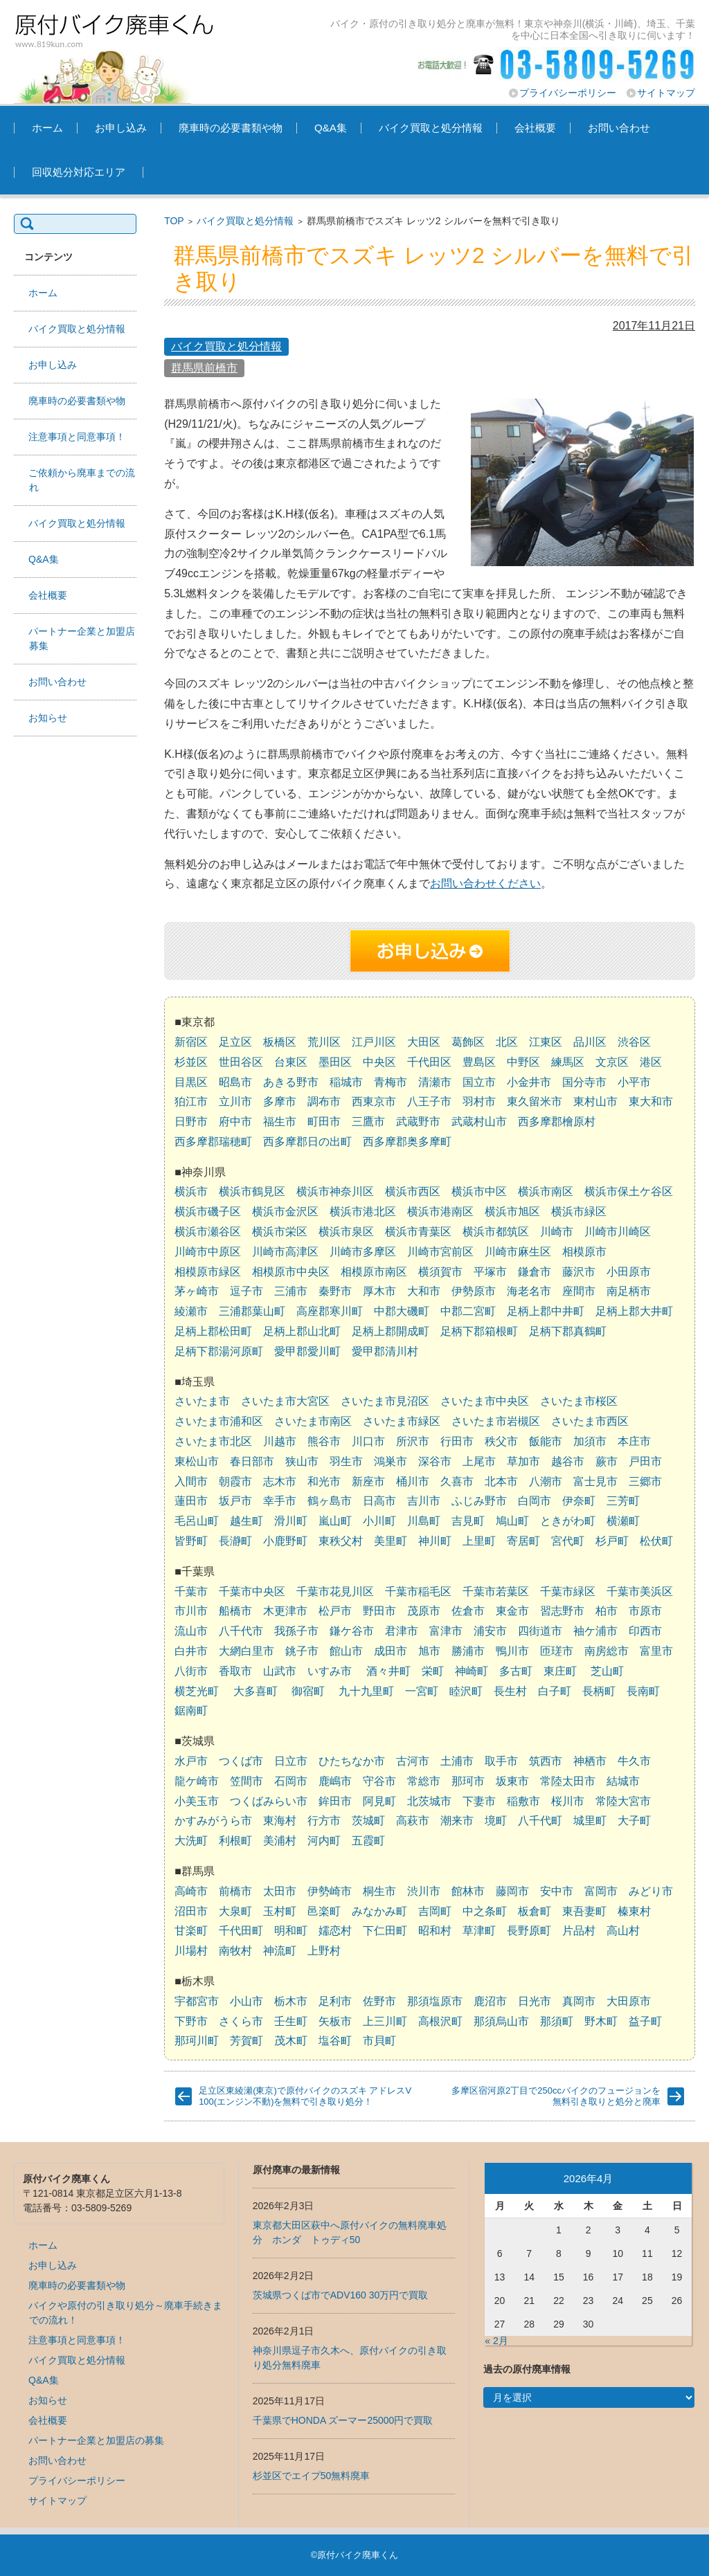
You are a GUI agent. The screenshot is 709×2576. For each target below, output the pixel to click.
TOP (174, 220)
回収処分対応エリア (78, 172)
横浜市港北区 (363, 1211)
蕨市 (606, 1461)
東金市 (512, 1611)
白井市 (191, 1651)
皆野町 (191, 1541)
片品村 (578, 1930)
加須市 (590, 1441)
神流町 (279, 1951)
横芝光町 (196, 1691)
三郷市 (645, 1481)
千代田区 (429, 1062)
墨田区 (335, 1062)
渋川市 (423, 1891)
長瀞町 (235, 1541)
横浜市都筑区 (496, 1231)
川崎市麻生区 (518, 1252)
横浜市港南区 (440, 1211)
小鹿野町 (285, 1541)
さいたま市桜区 (579, 1401)
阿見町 (379, 1801)
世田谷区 (241, 1062)
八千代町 (540, 1820)
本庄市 (634, 1441)
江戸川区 (374, 1042)
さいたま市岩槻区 (495, 1421)
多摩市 (279, 1101)
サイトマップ (666, 92)
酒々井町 (388, 1671)
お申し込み (121, 128)
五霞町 (368, 1841)
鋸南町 (191, 1710)
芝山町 (607, 1671)
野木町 (601, 2021)
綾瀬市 (191, 1311)
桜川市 (567, 1801)
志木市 (279, 1481)
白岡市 (534, 1501)
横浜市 (191, 1191)
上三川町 (385, 2021)
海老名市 (529, 1291)
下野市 (191, 2021)
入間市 (191, 1481)
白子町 (554, 1691)
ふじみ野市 (479, 1501)
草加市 (523, 1461)
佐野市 (379, 2001)
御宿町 (308, 1691)
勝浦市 (468, 1651)
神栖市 (590, 1761)
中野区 (523, 1062)
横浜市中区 (479, 1191)
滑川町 (290, 1521)
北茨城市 (429, 1801)
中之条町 (485, 1911)
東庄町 (560, 1671)
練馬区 (567, 1062)
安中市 (556, 1891)
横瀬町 (623, 1521)
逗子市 (246, 1291)
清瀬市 (434, 1082)
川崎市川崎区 (617, 1231)
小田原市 (629, 1272)
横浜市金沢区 (285, 1211)
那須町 (556, 2021)
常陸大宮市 (623, 1801)
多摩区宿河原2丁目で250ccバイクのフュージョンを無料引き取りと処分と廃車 (556, 2096)
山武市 (279, 1671)
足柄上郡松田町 (213, 1331)
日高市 (379, 1501)
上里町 (479, 1541)
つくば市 (241, 1761)
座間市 (578, 1291)
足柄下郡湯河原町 (218, 1351)
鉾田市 (335, 1801)
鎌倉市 (534, 1272)
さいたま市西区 (590, 1421)
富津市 (446, 1631)
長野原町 (529, 1930)
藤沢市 (578, 1272)
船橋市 (235, 1611)
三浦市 (290, 1291)
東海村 (279, 1820)
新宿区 (191, 1042)
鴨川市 (512, 1651)
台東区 (290, 1062)
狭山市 (301, 1461)
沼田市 (191, 1911)
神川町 (434, 1541)
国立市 (479, 1082)
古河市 (412, 1761)
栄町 (433, 1671)
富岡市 (601, 1891)
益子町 (645, 2021)
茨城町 (368, 1820)
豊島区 (479, 1062)
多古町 (515, 1671)
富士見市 (595, 1481)
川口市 (368, 1441)
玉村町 (279, 1911)
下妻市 (479, 1801)
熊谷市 (324, 1441)
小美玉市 (196, 1801)
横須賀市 (440, 1272)
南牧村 (235, 1951)
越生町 (246, 1521)
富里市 (656, 1651)
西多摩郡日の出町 (307, 1142)
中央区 (379, 1062)
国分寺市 (584, 1082)
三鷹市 (368, 1121)
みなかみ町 (379, 1911)
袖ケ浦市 (595, 1631)
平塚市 (490, 1272)
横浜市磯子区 (207, 1211)
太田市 (279, 1891)
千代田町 (241, 1930)
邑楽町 (324, 1911)
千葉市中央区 (252, 1591)
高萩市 (412, 1820)
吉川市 (423, 1501)
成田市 (390, 1651)
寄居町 (523, 1541)
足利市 (335, 2001)
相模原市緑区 (207, 1272)
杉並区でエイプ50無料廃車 (311, 2475)
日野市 (191, 1121)
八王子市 (429, 1101)
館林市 (468, 1891)
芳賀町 (246, 2041)
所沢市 (412, 1441)
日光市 (534, 2001)
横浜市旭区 (512, 1211)
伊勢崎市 (329, 1891)
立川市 (235, 1101)
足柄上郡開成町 (390, 1331)
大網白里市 (246, 1651)
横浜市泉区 (346, 1231)
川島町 (423, 1521)
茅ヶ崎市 (196, 1291)
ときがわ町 (567, 1521)
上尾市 (479, 1461)
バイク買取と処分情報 (431, 128)
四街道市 (540, 1631)
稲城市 (346, 1082)
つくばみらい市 (268, 1801)
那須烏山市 (501, 2021)
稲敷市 (523, 1801)
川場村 (191, 1951)
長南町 (643, 1691)
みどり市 (651, 1891)
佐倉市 (468, 1611)
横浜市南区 (545, 1191)
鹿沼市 (490, 2001)
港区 (651, 1062)
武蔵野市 (418, 1121)
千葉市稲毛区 (418, 1591)
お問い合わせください (485, 883)
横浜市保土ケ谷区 (628, 1191)
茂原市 (423, 1611)
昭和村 (434, 1930)
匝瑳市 (556, 1651)
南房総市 (606, 1651)
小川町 (379, 1521)
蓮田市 (191, 1501)
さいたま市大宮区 (285, 1401)
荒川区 (324, 1042)
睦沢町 (466, 1691)
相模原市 (584, 1252)
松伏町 (656, 1541)
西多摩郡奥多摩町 (407, 1142)
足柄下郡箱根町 (479, 1331)
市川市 (191, 1611)
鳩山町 (512, 1521)
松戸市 (335, 1611)
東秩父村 (340, 1541)
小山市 (246, 2001)
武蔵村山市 (479, 1121)
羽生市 (346, 1461)
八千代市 (241, 1631)
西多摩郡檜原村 (556, 1121)
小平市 (634, 1082)
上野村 (324, 1951)
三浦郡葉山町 (252, 1311)
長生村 (510, 1691)
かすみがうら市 (213, 1820)
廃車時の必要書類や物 (230, 128)
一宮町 (421, 1691)
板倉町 (534, 1911)
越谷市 (567, 1461)
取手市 (501, 1761)
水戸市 (191, 1761)
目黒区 (191, 1082)
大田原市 (629, 2001)
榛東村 (634, 1911)
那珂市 (468, 1781)
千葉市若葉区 (496, 1591)
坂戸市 (235, 1501)
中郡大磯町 (401, 1311)
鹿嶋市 (335, 1781)
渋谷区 (634, 1042)
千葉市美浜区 (640, 1591)
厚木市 (379, 1291)
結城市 (623, 1781)
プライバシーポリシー (567, 92)
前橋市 (235, 1891)
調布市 (324, 1101)
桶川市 (412, 1481)
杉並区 (191, 1062)
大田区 (423, 1042)
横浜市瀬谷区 (207, 1231)
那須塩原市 (435, 2001)
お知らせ (47, 717)
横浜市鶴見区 (252, 1191)
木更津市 (285, 1611)
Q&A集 (330, 128)
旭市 (429, 1651)
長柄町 (599, 1691)
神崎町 (471, 1671)
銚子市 (301, 1651)
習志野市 (562, 1611)
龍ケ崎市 (196, 1781)
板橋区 (279, 1042)
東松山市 (196, 1461)
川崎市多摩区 (363, 1252)
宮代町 (567, 1541)
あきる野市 (290, 1082)
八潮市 (545, 1481)
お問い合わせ (619, 128)
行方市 (324, 1820)
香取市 (235, 1671)
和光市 (324, 1481)
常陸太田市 (567, 1781)
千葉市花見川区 (335, 1591)
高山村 (623, 1930)
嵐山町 (335, 1521)
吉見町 (468, 1521)
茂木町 (290, 2041)
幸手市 (279, 1501)
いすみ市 (329, 1671)
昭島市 (235, 1082)
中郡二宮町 (468, 1311)
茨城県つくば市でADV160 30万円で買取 (341, 2295)
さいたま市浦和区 (218, 1421)
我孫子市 (296, 1631)
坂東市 (512, 1781)
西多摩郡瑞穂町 (213, 1142)
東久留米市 (534, 1101)
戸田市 (645, 1461)
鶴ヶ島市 (329, 1501)
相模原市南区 (374, 1272)
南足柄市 (629, 1291)
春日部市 (252, 1461)
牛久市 (634, 1761)
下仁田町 (385, 1930)
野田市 (379, 1611)
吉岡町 (434, 1911)
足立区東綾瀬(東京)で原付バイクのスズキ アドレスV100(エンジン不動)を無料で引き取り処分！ (305, 2096)
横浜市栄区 (279, 1231)
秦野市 (335, 1291)
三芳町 (623, 1501)
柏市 (606, 1611)
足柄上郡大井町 (634, 1311)
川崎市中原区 (207, 1252)
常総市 (423, 1781)
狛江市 (191, 1101)
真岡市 (578, 2001)
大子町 (634, 1820)
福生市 (279, 1121)
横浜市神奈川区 (335, 1191)
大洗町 (191, 1841)
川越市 (279, 1441)
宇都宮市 (196, 2001)
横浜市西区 (412, 1191)
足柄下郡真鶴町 (568, 1331)
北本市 (501, 1481)
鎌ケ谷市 (352, 1631)
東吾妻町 (584, 1911)
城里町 (590, 1820)
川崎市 (556, 1231)
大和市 (423, 1291)
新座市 (368, 1481)
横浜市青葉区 (418, 1231)
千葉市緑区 (567, 1591)
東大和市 (651, 1101)
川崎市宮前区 (440, 1252)
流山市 (191, 1631)
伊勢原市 (473, 1291)
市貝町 (379, 2041)
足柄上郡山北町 (302, 1331)
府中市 (235, 1121)
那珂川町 (196, 2041)
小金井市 (529, 1082)
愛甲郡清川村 (385, 1351)
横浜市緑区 (579, 1211)
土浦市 (457, 1761)
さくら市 (241, 2021)
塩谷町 (335, 2041)
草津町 (479, 1930)
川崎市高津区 (285, 1252)
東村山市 (595, 1101)
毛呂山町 (196, 1521)
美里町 (390, 1541)
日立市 (290, 1761)
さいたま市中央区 (484, 1401)
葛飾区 (468, 1042)
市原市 (645, 1611)
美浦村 (279, 1841)
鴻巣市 (390, 1461)
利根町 (235, 1841)
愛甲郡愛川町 (307, 1351)
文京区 (612, 1062)
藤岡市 (512, 1891)
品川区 (590, 1042)
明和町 (290, 1930)
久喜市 (457, 1481)
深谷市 (434, 1461)
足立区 (235, 1042)
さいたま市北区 (213, 1441)
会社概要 (535, 128)
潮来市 (457, 1820)
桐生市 (379, 1891)
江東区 (545, 1042)
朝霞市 (235, 1481)
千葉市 (191, 1591)
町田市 (324, 1121)
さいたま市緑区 (401, 1421)
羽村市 (479, 1101)
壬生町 (290, 2021)
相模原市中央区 (291, 1272)
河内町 (324, 1841)
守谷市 (379, 1781)
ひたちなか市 (351, 1761)
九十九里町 (366, 1691)
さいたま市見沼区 (385, 1401)
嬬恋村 (335, 1930)
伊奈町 (578, 1501)
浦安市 (490, 1631)
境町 (496, 1820)
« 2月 (496, 2340)
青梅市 (390, 1082)
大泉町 (235, 1911)
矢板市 (335, 2021)
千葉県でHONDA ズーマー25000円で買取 (343, 2420)
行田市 (457, 1441)
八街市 (191, 1671)
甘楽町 (191, 1930)
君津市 (401, 1631)
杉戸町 (612, 1541)
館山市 (346, 1651)
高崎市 (191, 1891)
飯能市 (545, 1441)
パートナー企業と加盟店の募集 (96, 2440)
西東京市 (374, 1101)
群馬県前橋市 (204, 368)
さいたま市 (202, 1401)
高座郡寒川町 (329, 1311)
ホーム (47, 128)
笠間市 (246, 1781)
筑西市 (545, 1761)
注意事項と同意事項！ (76, 436)
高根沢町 (440, 2021)
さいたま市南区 (313, 1421)
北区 (507, 1042)
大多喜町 (255, 1691)
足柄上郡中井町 (545, 1311)
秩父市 (501, 1441)
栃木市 (290, 2001)
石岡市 (290, 1781)
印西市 (645, 1631)
